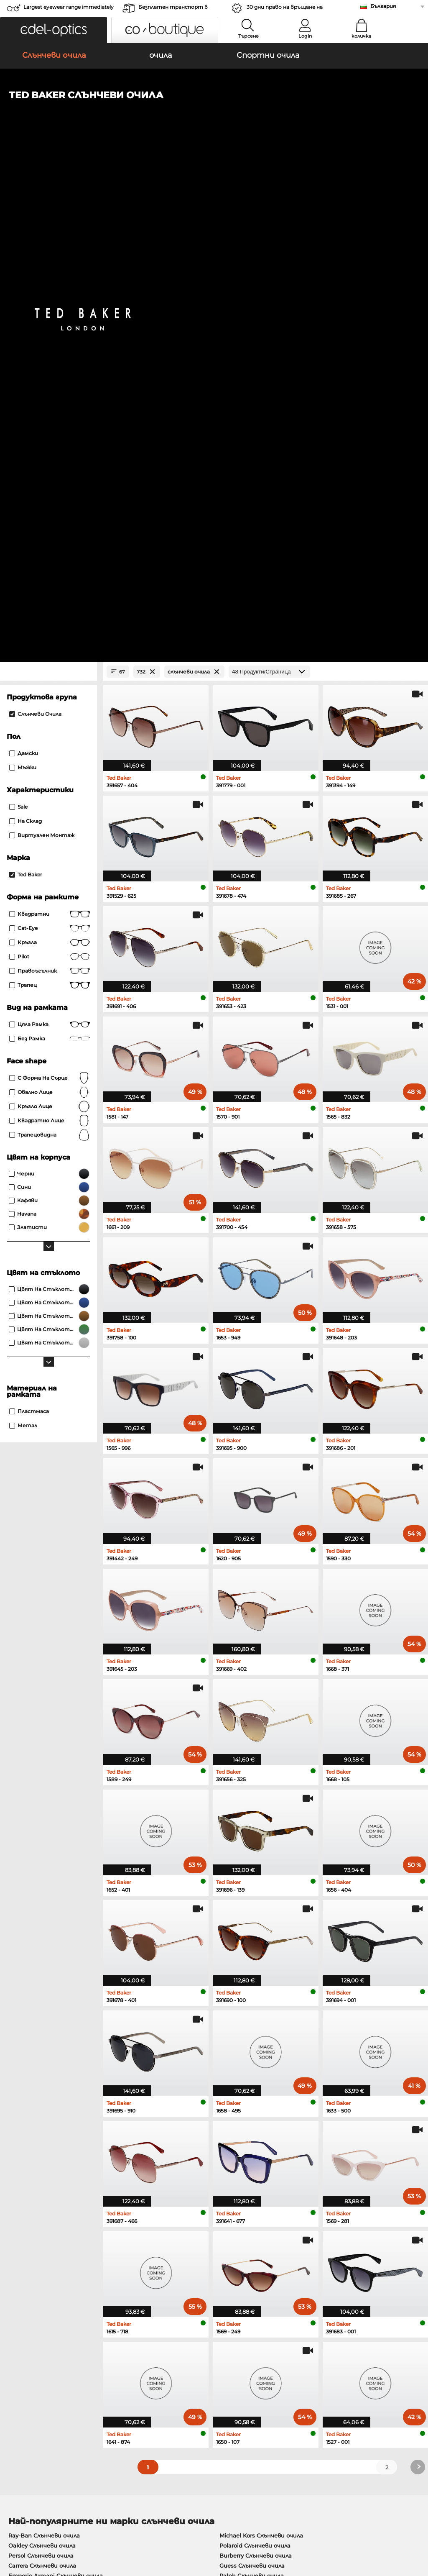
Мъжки (22, 276)
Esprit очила (233, 2145)
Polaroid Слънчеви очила (254, 2054)
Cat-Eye (49, 437)
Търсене (248, 36)
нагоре (410, 2525)
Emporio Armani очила (40, 2165)
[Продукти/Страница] (269, 180)
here (220, 2262)
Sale (18, 315)
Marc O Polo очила (34, 2145)
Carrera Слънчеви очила (42, 2074)
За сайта (101, 2525)
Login (305, 36)
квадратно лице (49, 629)
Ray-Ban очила (29, 2125)
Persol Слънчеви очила (41, 2064)
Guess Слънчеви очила (252, 2074)
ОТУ (11, 2525)
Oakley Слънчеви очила (42, 2054)
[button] (53, 30)
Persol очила (233, 2135)
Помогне (298, 2354)
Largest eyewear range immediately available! (68, 9)
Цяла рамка (49, 533)
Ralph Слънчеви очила (251, 2084)
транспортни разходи (178, 2377)
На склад (25, 330)
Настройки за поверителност (51, 2367)
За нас (15, 2354)
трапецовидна (49, 643)
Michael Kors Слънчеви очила (261, 2044)
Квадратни (49, 423)
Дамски (23, 262)
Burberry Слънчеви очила (255, 2064)
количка (361, 36)
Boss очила (231, 2155)
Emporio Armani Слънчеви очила (55, 2084)
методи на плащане (174, 2367)
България (383, 6)
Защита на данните (52, 2525)
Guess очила (233, 2125)
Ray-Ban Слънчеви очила (44, 2044)
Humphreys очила (34, 2155)
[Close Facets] (48, 180)
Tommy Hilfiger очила (246, 2165)
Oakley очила (27, 2135)
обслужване (163, 2354)
